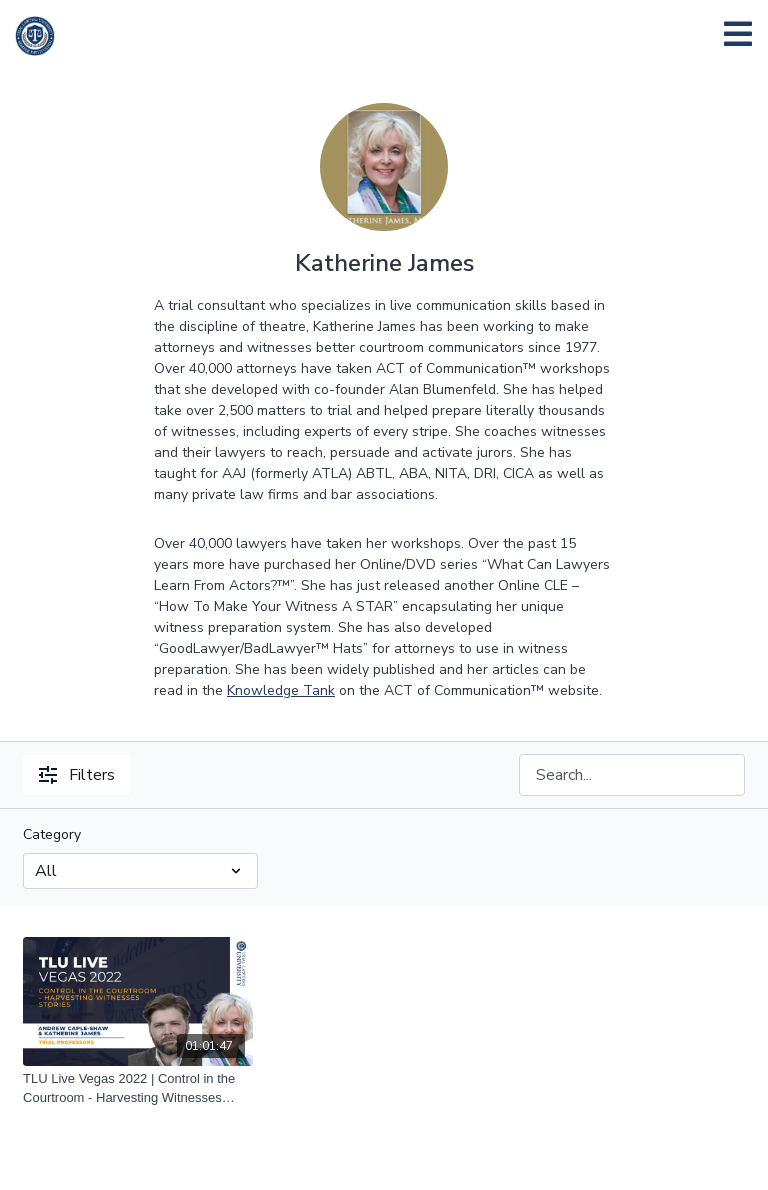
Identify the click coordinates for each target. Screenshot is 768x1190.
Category (52, 834)
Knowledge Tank (281, 690)
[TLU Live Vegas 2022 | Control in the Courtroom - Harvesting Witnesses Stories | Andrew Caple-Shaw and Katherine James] (138, 1088)
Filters (77, 775)
